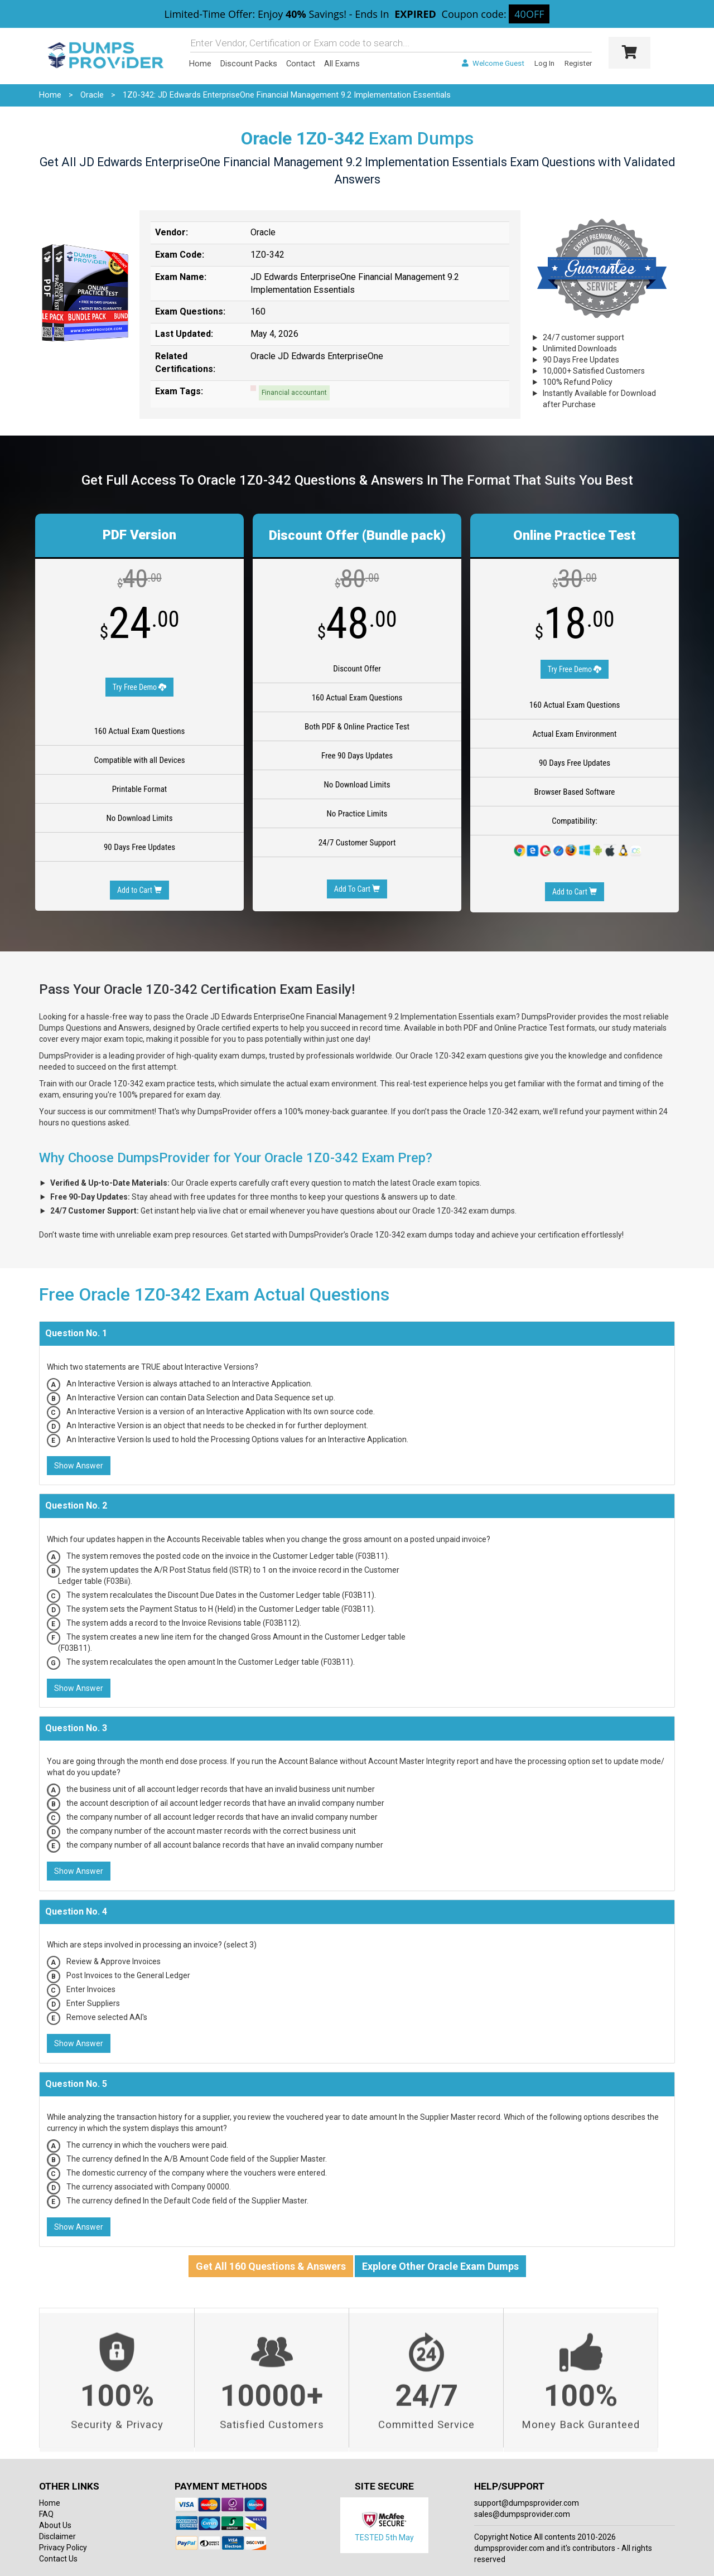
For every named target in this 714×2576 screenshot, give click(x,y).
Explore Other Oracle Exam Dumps (440, 2266)
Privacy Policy (63, 2547)
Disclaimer (57, 2536)
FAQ (46, 2514)
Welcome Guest (493, 63)
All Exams (342, 64)
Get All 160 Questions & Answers (271, 2266)
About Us (55, 2525)
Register (578, 63)
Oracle (92, 95)
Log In (544, 63)
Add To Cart (357, 889)
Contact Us (58, 2558)
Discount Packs (248, 64)
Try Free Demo (140, 687)
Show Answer (78, 1465)
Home (200, 64)
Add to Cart (139, 890)
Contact (300, 64)
